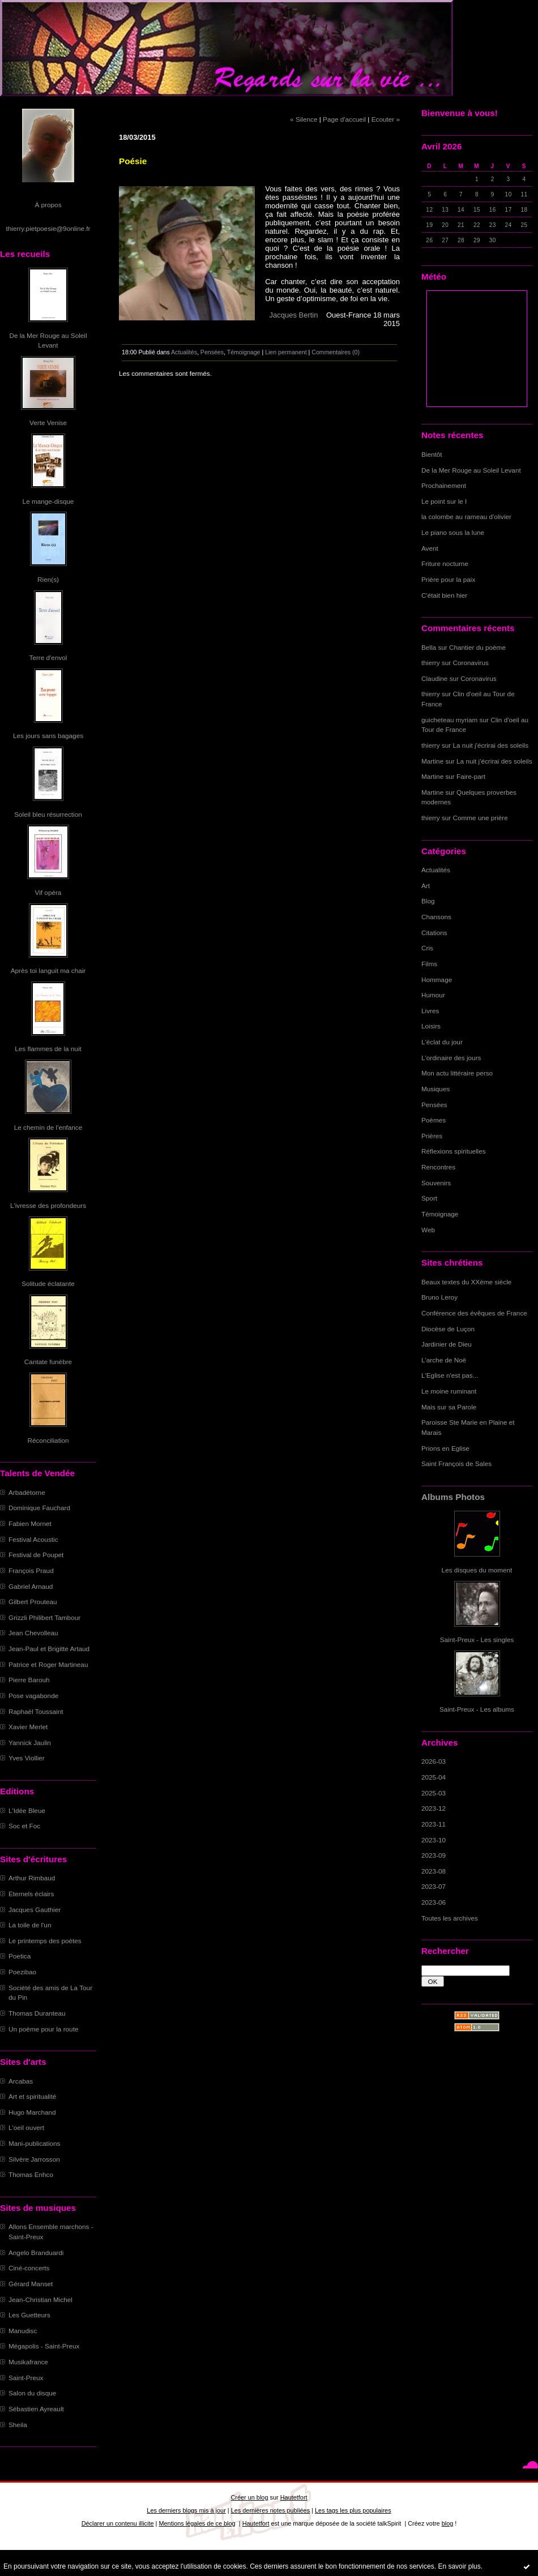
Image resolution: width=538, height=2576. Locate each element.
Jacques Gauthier (34, 1909)
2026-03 (433, 1761)
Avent (429, 548)
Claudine (434, 678)
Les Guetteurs (29, 2314)
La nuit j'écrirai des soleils (491, 745)
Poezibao (22, 1971)
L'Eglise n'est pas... (450, 1375)
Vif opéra (48, 892)
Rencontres (438, 1167)
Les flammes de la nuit (48, 1048)
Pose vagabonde (33, 1695)
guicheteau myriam (449, 719)
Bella (428, 647)
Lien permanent (286, 352)
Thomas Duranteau (37, 2013)
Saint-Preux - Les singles (477, 1639)
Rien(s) (48, 579)
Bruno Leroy (439, 1297)
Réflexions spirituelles (453, 1151)
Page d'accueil (344, 119)
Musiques (435, 1088)
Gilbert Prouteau (32, 1601)
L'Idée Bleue (26, 1810)
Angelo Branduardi (35, 2252)
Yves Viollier (26, 1757)
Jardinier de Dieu (446, 1344)
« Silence (303, 119)
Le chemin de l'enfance (48, 1127)
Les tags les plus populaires (353, 2510)
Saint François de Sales (456, 1463)
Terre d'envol (48, 657)
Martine (432, 761)
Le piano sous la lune (452, 532)
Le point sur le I (444, 501)
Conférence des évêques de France (474, 1313)
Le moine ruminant (448, 1391)
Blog (428, 901)
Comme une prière (480, 817)
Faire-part (470, 776)
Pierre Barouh (29, 1679)
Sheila (17, 2424)
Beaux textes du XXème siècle (466, 1281)
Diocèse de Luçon (448, 1328)
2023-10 (433, 1840)
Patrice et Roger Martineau (48, 1664)
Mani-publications (34, 2143)
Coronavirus (471, 662)
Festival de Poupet (35, 1554)
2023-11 (433, 1824)
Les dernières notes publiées (270, 2510)
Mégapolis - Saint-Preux (43, 2346)
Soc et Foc (24, 1825)
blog (448, 2523)
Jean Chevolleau (33, 1632)
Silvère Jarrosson (34, 2159)
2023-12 (433, 1808)
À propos (48, 204)
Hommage (436, 979)
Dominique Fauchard (39, 1507)
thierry (430, 662)
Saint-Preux (25, 2377)
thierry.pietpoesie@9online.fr (48, 228)
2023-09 (433, 1855)
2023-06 (433, 1902)
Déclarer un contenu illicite (118, 2523)
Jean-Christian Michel (40, 2299)
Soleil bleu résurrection (48, 814)
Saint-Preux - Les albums (476, 1709)
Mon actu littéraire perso (457, 1073)
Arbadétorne (26, 1492)
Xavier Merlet (28, 1726)
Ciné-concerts (29, 2267)
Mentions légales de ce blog (197, 2523)
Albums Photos (453, 1497)
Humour (433, 994)
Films (429, 963)
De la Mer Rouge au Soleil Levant (471, 470)
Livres (430, 1010)
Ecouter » (386, 119)
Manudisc (22, 2330)
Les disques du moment (477, 1570)
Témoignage (439, 1214)
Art (425, 885)
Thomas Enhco (30, 2174)
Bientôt (431, 454)
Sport (429, 1198)
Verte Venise (48, 422)
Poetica (19, 1956)
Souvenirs (436, 1182)
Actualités (435, 869)
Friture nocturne (444, 563)
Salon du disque (32, 2393)
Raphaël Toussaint (35, 1711)
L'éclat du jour (442, 1041)
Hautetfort (294, 2497)
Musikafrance (28, 2361)
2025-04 (433, 1777)
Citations (434, 932)
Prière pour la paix (448, 579)
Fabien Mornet (30, 1523)
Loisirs (431, 1026)
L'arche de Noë (443, 1360)
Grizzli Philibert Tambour (44, 1617)
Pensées (434, 1104)
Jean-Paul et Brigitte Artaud (48, 1648)
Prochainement (443, 485)
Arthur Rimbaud (31, 1877)
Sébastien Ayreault (36, 2408)
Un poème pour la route (43, 2029)
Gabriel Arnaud (30, 1586)
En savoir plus (459, 2566)
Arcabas (20, 2081)
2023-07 (433, 1886)
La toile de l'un (29, 1924)
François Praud (31, 1570)
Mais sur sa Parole (448, 1407)
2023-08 (433, 1871)
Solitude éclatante (48, 1283)
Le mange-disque (48, 501)
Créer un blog (249, 2497)
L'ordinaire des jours (451, 1057)
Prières (431, 1135)
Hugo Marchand (32, 2112)
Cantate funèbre (48, 1361)
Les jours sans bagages (48, 735)
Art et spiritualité (32, 2096)
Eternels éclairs (31, 1893)
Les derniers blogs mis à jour (186, 2510)
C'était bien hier (444, 595)
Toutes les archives (449, 1918)
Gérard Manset (30, 2283)
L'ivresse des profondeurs (48, 1205)
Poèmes (433, 1120)
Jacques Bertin (295, 315)
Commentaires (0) (335, 352)
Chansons (436, 916)
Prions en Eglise (445, 1448)
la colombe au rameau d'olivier (466, 516)
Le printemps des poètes (45, 1940)
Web (428, 1229)
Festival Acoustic (33, 1539)
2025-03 (433, 1793)
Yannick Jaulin (29, 1742)
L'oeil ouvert (26, 2127)
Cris (427, 947)
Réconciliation (48, 1440)
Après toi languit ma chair (48, 970)
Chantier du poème (477, 647)
